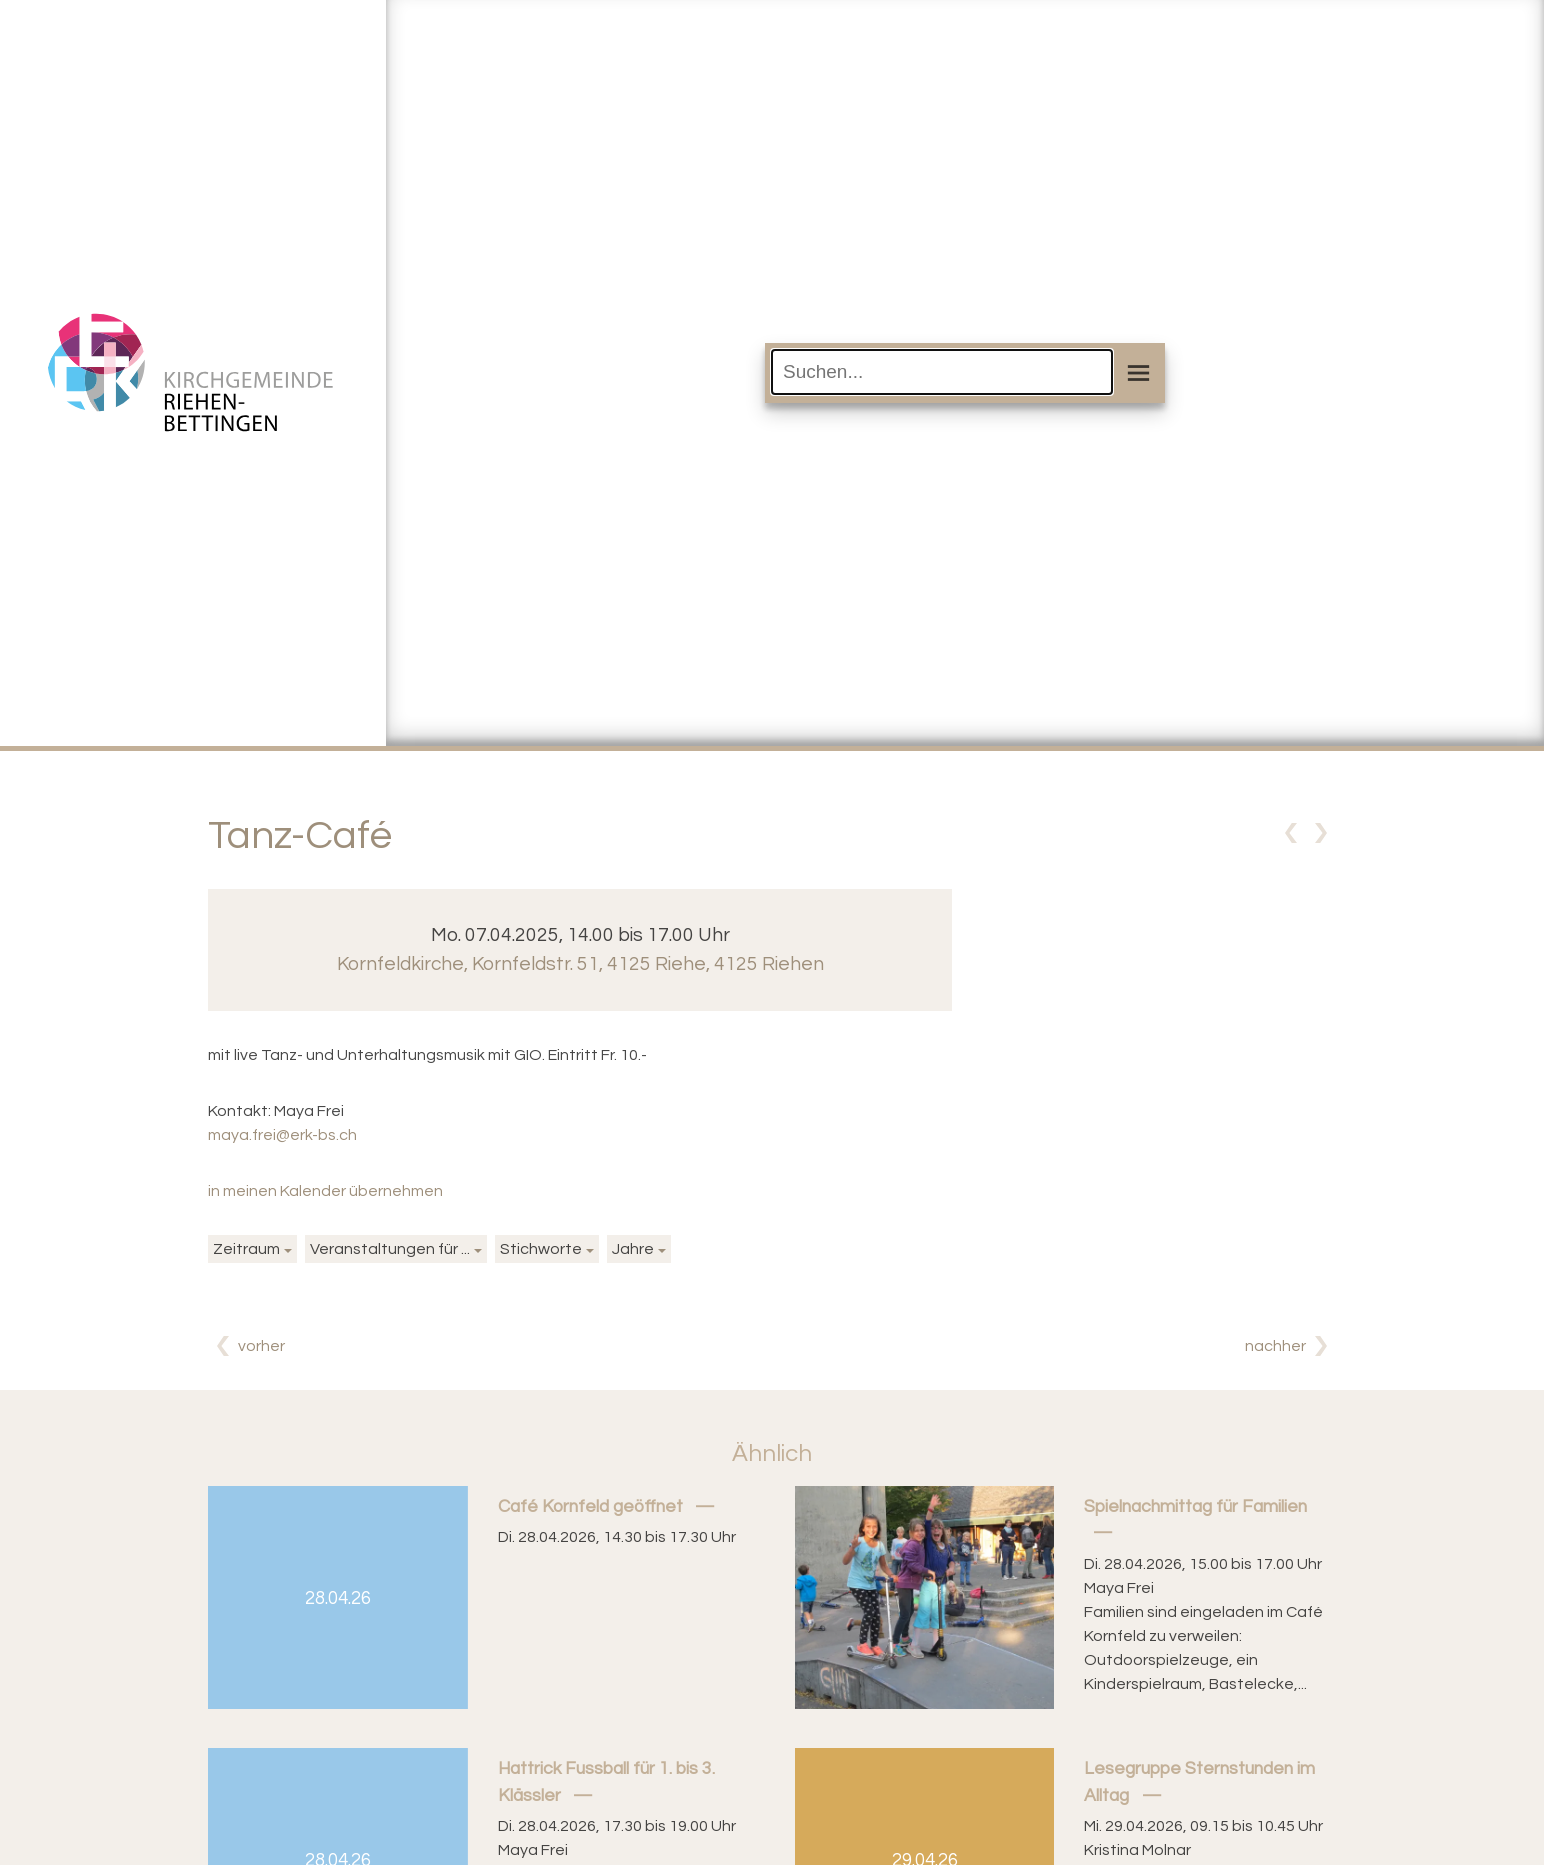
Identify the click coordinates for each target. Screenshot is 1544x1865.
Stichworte (541, 1249)
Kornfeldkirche (580, 964)
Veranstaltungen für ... (390, 1249)
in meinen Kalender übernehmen (325, 1191)
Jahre (633, 1249)
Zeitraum (246, 1249)
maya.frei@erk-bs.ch (282, 1135)
